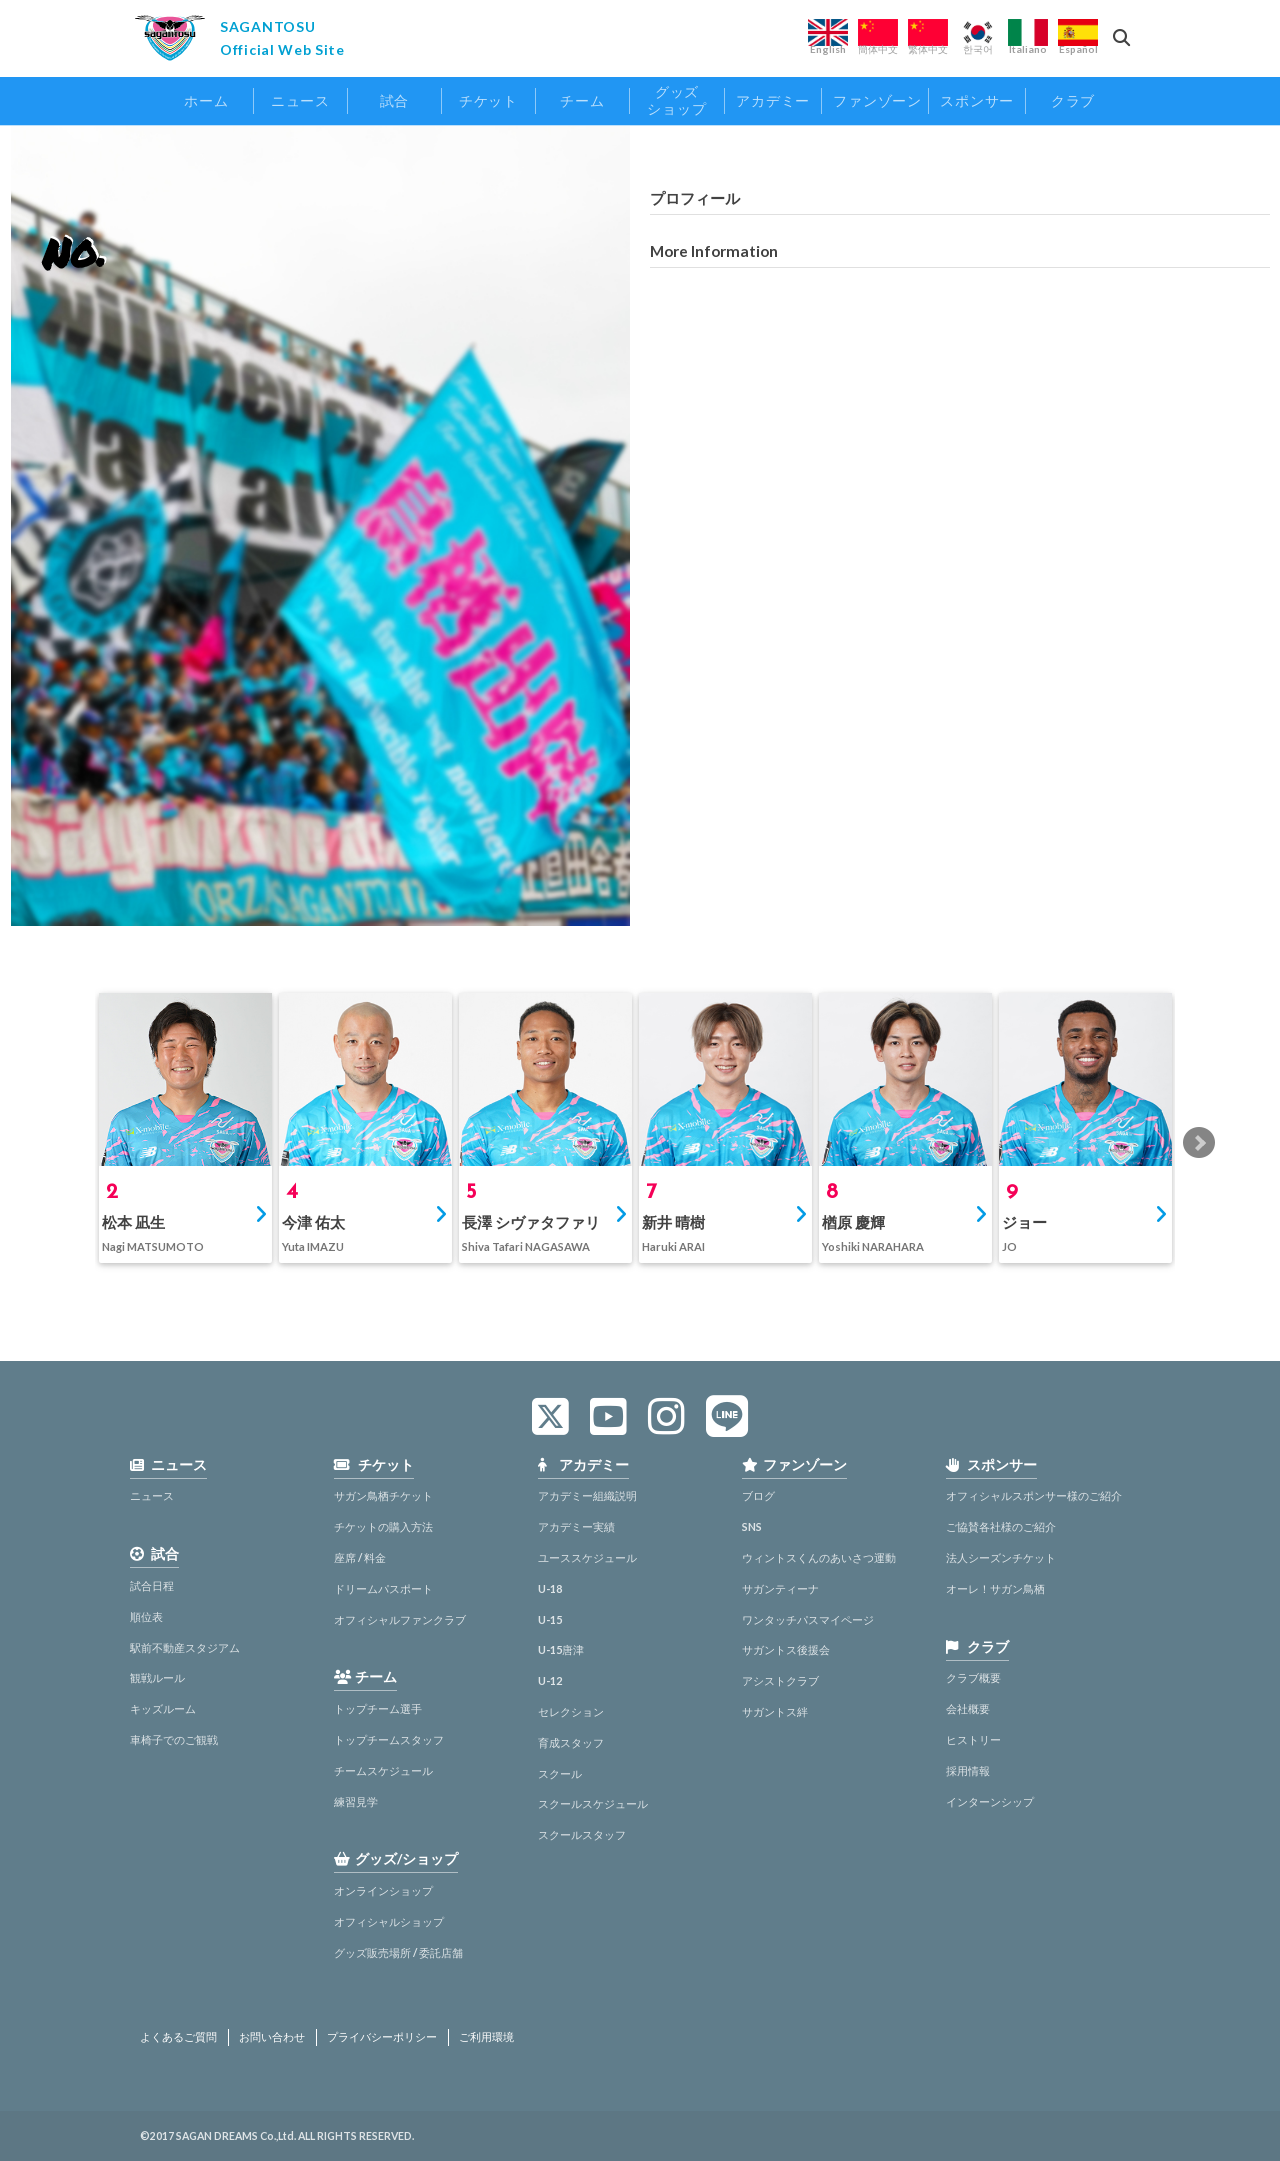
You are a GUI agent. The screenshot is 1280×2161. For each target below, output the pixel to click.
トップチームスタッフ (389, 1739)
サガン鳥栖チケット (383, 1495)
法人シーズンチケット (1001, 1557)
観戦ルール (157, 1677)
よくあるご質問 (178, 2037)
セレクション (571, 1711)
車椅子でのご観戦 (174, 1739)
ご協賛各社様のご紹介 (1001, 1526)
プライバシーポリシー (382, 2037)
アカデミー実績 (576, 1526)
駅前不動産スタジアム (185, 1647)
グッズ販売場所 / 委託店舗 (398, 1952)
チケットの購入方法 (383, 1526)
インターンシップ (990, 1801)
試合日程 (152, 1585)
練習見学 (356, 1801)
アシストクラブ (780, 1680)
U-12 (550, 1680)
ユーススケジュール (587, 1557)
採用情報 (968, 1770)
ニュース (152, 1495)
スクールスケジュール (593, 1803)
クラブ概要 (973, 1677)
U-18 (550, 1588)
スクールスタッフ (582, 1834)
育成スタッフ (571, 1742)
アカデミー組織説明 (587, 1495)
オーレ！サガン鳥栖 (995, 1588)
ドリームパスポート (383, 1588)
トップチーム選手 (378, 1708)
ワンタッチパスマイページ (808, 1619)
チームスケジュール (383, 1770)
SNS (752, 1526)
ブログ (758, 1495)
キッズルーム (163, 1708)
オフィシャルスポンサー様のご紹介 (1034, 1495)
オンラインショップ (383, 1890)
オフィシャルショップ (389, 1921)
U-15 (550, 1619)
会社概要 (968, 1708)
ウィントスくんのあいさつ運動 (819, 1557)
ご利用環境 (486, 2037)
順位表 (146, 1616)
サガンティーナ (780, 1588)
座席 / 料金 (360, 1557)
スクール (560, 1773)
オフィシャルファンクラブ (400, 1619)
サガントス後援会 (786, 1649)
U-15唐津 (561, 1649)
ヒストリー (973, 1739)
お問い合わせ (272, 2037)
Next (1199, 1143)
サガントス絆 (775, 1711)
